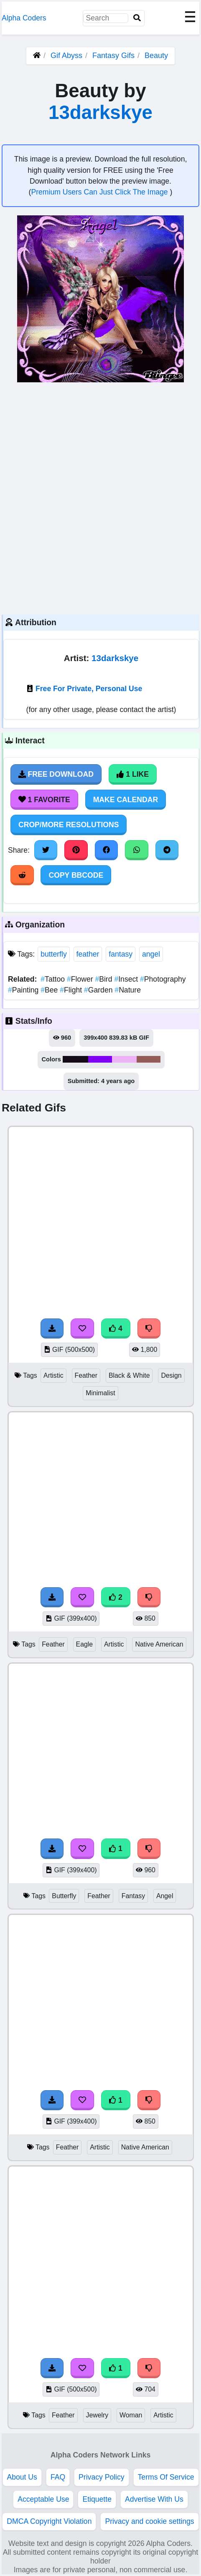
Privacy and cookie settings (149, 2521)
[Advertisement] (100, 497)
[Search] (137, 18)
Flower (81, 979)
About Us (22, 2477)
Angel (164, 1895)
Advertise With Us (154, 2499)
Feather (86, 1375)
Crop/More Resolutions (68, 825)
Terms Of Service (166, 2477)
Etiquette (96, 2499)
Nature (127, 990)
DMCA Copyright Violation (49, 2521)
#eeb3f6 (124, 1059)
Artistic (53, 1375)
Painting (24, 990)
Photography (163, 979)
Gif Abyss (66, 55)
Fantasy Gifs (114, 55)
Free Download (56, 774)
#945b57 (149, 1059)
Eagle (84, 1644)
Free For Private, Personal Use (89, 688)
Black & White (129, 1375)
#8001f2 (100, 1059)
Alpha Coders (24, 18)
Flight (72, 990)
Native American (159, 1644)
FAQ (58, 2477)
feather (87, 954)
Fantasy (133, 1895)
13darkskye (100, 112)
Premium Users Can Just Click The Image (100, 192)
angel (151, 954)
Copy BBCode (75, 875)
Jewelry (97, 2415)
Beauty (156, 55)
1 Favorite (44, 800)
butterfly (54, 954)
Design (171, 1375)
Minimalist (100, 1393)
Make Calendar (125, 800)
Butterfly (64, 1895)
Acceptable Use (43, 2499)
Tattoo (54, 979)
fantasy (120, 954)
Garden (99, 990)
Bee (50, 990)
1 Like (133, 774)
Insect (127, 979)
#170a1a (75, 1059)
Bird (104, 979)
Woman (131, 2415)
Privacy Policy (102, 2477)
